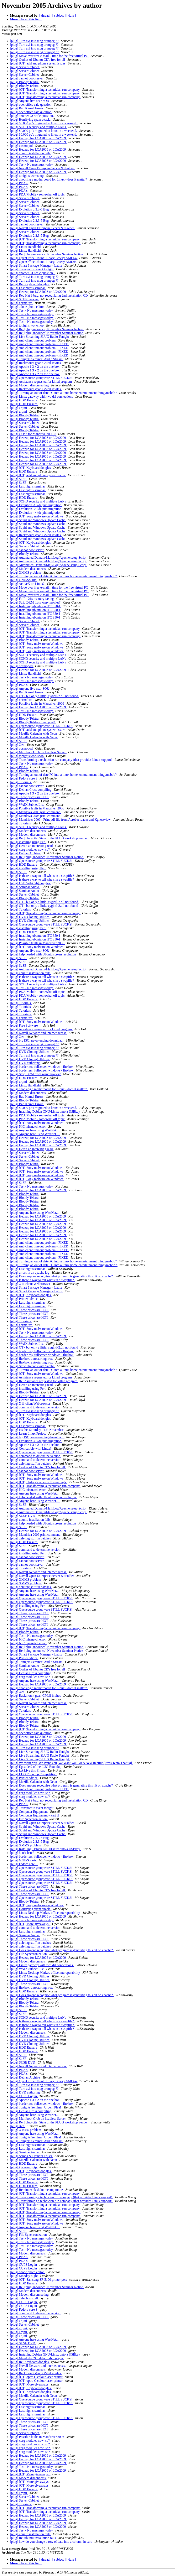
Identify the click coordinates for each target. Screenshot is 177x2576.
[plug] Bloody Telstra (24, 82)
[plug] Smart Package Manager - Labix (36, 265)
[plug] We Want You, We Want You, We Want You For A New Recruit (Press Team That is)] (71, 1763)
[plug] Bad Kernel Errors (27, 108)
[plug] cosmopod (21, 145)
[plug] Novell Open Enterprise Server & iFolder (42, 168)
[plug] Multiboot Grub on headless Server (38, 752)
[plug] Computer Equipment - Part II (35, 1815)
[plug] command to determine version (35, 1407)
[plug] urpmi (19, 408)
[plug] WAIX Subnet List (27, 804)
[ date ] (71, 15)
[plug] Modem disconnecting (30, 385)
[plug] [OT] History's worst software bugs (38, 1482)
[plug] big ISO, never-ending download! (37, 1040)
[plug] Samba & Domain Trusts (31, 2156)
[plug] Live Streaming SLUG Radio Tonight (40, 336)
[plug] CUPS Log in (24, 2096)
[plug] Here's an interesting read (31, 846)
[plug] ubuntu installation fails (30, 153)
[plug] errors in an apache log (30, 1272)
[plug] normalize (21, 303)
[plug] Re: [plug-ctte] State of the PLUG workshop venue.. (49, 838)
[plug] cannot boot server (27, 78)
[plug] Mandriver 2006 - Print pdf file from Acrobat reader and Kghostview (60, 819)
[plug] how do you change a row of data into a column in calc (51, 2541)
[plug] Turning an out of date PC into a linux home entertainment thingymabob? (64, 393)
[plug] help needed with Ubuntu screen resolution (43, 954)
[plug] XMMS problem (26, 572)
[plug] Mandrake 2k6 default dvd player (37, 2358)
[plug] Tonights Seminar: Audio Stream (36, 359)
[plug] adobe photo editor (27, 306)
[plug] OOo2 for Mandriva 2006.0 (33, 434)
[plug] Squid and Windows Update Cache (38, 520)
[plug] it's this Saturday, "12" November (37, 1430)
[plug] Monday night (24, 2276)
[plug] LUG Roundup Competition (33, 1774)
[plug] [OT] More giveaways (29, 2384)
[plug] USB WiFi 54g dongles (30, 883)
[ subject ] (59, 15)
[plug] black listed (22, 1853)
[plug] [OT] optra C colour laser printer (36, 2377)
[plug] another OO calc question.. (32, 116)
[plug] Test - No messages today (32, 164)
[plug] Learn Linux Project (28, 1433)
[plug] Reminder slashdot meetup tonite (37, 2189)
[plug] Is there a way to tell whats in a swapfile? (42, 875)
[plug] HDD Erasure (24, 400)
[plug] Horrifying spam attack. (31, 119)
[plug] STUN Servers (24, 299)
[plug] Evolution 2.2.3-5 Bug (30, 209)
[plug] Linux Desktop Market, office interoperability (45, 1912)
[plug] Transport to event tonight (32, 269)
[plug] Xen (17, 744)
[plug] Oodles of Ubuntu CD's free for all (38, 59)
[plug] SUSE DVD (23, 1516)
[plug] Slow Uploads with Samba (32, 1366)
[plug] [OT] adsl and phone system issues (38, 63)
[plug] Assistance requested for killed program (41, 381)
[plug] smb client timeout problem (33, 340)
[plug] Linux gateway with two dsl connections (42, 396)
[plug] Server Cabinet (25, 67)
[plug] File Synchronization (29, 1819)
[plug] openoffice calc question (31, 104)
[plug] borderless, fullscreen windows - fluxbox (42, 1066)
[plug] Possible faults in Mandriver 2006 (37, 703)
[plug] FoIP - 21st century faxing (32, 598)
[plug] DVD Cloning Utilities (30, 917)
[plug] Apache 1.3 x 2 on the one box (35, 366)
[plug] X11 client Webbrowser (30, 1284)
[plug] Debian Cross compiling (31, 789)
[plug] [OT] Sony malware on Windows (37, 516)
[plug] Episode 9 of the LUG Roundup (36, 1766)
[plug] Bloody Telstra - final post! (33, 722)
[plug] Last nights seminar (28, 288)
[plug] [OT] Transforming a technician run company (45, 89)
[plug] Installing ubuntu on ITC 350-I (35, 606)
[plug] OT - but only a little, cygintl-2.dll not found (44, 696)
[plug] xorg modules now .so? (30, 849)
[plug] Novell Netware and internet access (38, 1033)
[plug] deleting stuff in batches (31, 1463)
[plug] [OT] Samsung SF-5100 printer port (39, 2279)
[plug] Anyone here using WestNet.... (35, 1130)
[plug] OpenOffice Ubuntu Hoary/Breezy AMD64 (44, 258)
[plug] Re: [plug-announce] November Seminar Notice (47, 254)
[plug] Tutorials (21, 782)
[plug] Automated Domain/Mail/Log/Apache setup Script (48, 557)
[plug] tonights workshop (27, 175)
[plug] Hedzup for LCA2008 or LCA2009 (38, 138)
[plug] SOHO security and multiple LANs (38, 127)
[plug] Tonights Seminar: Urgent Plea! (36, 2107)
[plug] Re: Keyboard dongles (30, 284)
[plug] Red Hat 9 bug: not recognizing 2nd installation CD (49, 295)
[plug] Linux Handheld (26, 247)
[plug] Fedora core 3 (24, 778)
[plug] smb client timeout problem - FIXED (39, 344)
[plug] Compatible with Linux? (31, 1448)
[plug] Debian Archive (25, 853)
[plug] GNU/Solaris (23, 580)
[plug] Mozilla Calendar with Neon (34, 733)
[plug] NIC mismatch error (28, 1126)
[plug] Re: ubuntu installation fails (33, 2538)
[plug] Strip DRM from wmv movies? (35, 602)
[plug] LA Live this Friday (28, 1770)
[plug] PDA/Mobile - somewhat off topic (37, 194)
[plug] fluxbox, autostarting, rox (32, 1358)
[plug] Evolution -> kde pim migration (36, 505)
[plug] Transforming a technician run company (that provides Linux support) (61, 759)
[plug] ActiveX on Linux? (27, 583)
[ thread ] (45, 15)
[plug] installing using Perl (28, 842)
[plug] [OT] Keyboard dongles (31, 467)
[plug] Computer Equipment (29, 1811)
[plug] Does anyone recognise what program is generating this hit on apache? (62, 1276)
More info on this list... (26, 19)
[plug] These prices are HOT (29, 797)
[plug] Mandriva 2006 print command (35, 812)
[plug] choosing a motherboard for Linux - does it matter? (49, 179)
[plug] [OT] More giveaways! (30, 1924)
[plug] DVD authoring (25, 1063)
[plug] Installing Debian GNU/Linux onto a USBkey (45, 1111)
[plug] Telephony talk (25, 2298)
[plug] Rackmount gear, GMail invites (36, 363)
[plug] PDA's (19, 183)
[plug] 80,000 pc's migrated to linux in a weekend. (44, 123)
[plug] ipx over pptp (23, 2167)
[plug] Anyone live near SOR (30, 101)
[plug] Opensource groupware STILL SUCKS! (41, 378)
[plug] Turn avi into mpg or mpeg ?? (34, 41)
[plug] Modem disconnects (28, 568)
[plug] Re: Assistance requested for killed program (44, 1381)
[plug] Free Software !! (26, 1025)
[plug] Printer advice (24, 1298)
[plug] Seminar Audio (25, 887)
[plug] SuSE (18, 479)
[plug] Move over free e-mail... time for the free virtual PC (49, 56)
